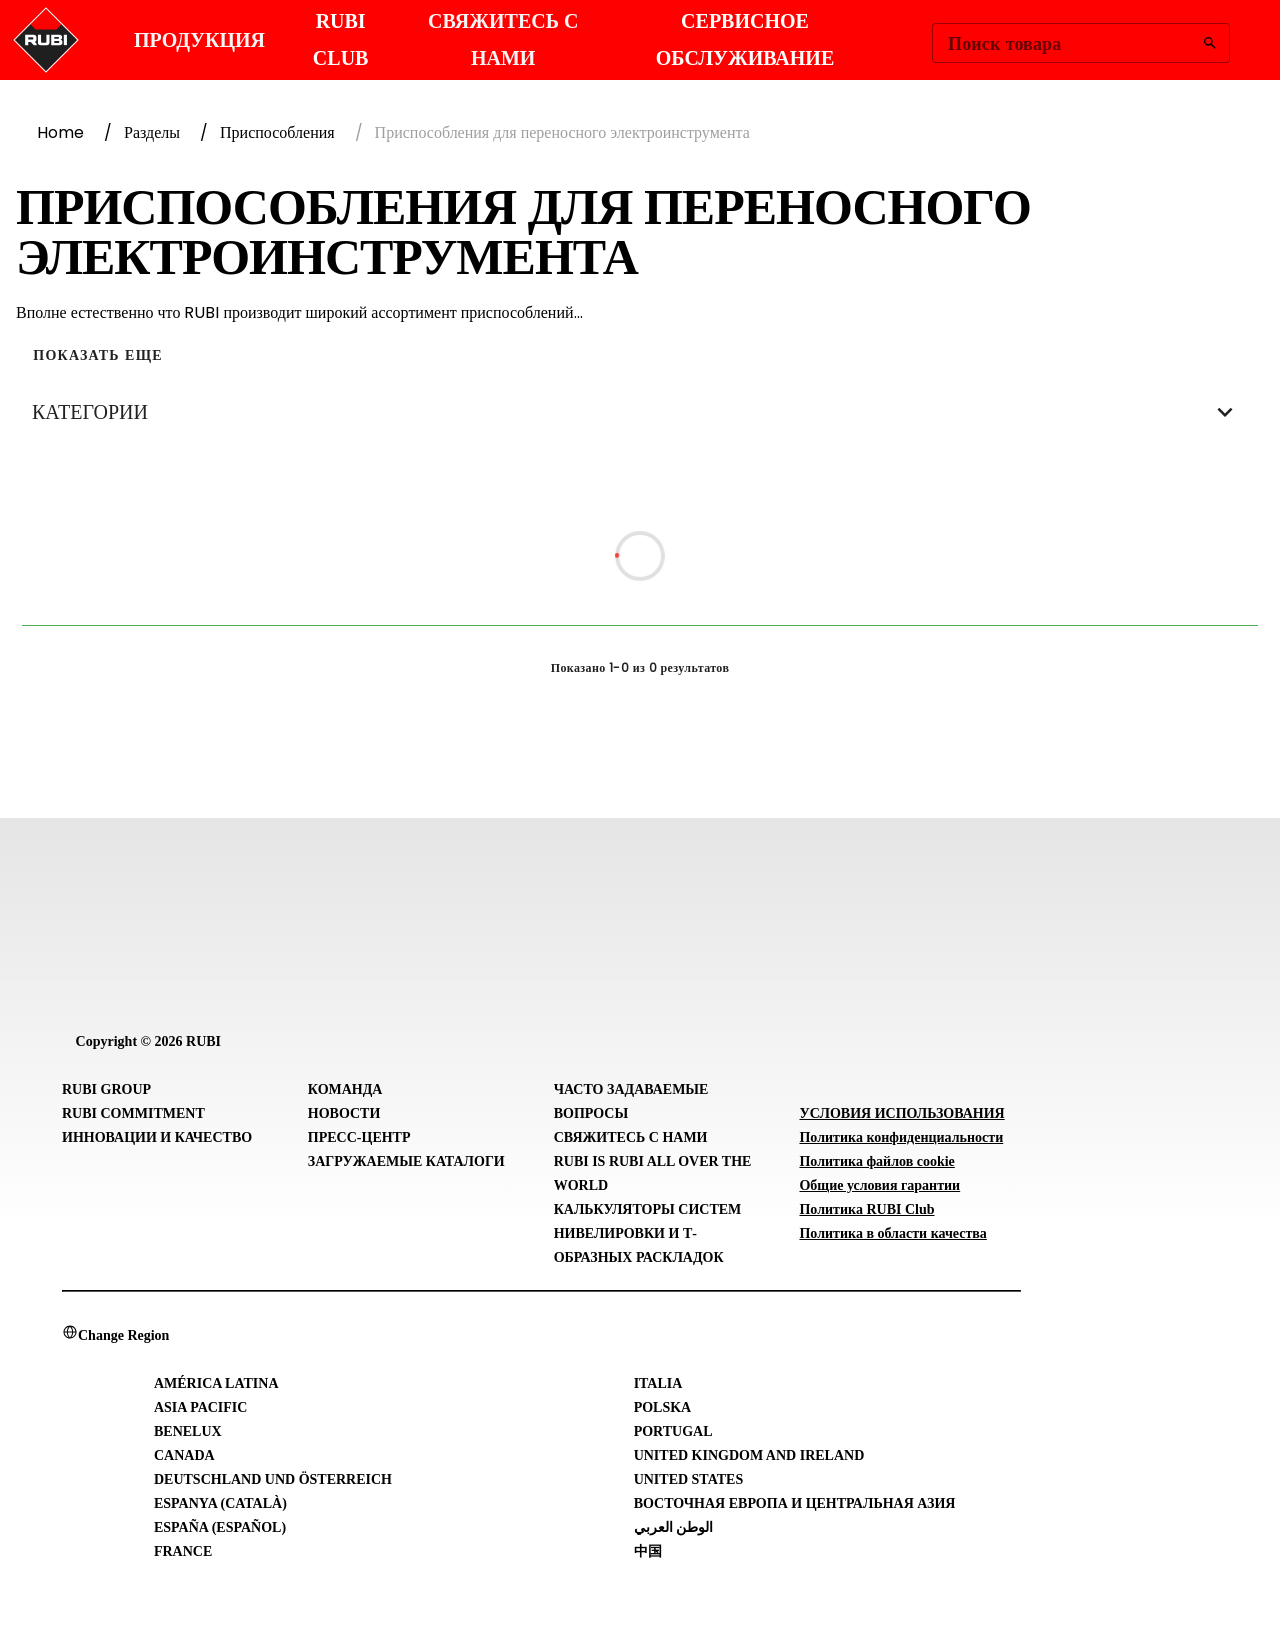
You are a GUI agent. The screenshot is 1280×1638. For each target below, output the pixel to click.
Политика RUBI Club (866, 1209)
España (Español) (220, 1527)
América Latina (216, 1383)
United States (689, 1479)
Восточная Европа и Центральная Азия (795, 1503)
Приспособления (277, 132)
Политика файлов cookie (876, 1161)
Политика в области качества (892, 1233)
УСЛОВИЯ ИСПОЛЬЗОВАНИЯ (901, 1113)
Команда (345, 1089)
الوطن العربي (674, 1527)
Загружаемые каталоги (406, 1161)
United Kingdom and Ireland (749, 1455)
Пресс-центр (359, 1137)
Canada (184, 1455)
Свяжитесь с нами (631, 1137)
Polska (663, 1407)
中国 (648, 1551)
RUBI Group (106, 1089)
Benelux (188, 1431)
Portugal (673, 1431)
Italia (658, 1383)
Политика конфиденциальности (901, 1137)
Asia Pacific (200, 1407)
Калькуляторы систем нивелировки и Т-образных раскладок (648, 1233)
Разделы (152, 132)
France (183, 1551)
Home (60, 132)
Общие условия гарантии (879, 1185)
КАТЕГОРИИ (640, 412)
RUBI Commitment (133, 1113)
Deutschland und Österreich (273, 1479)
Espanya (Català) (220, 1503)
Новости (344, 1113)
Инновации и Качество (157, 1137)
